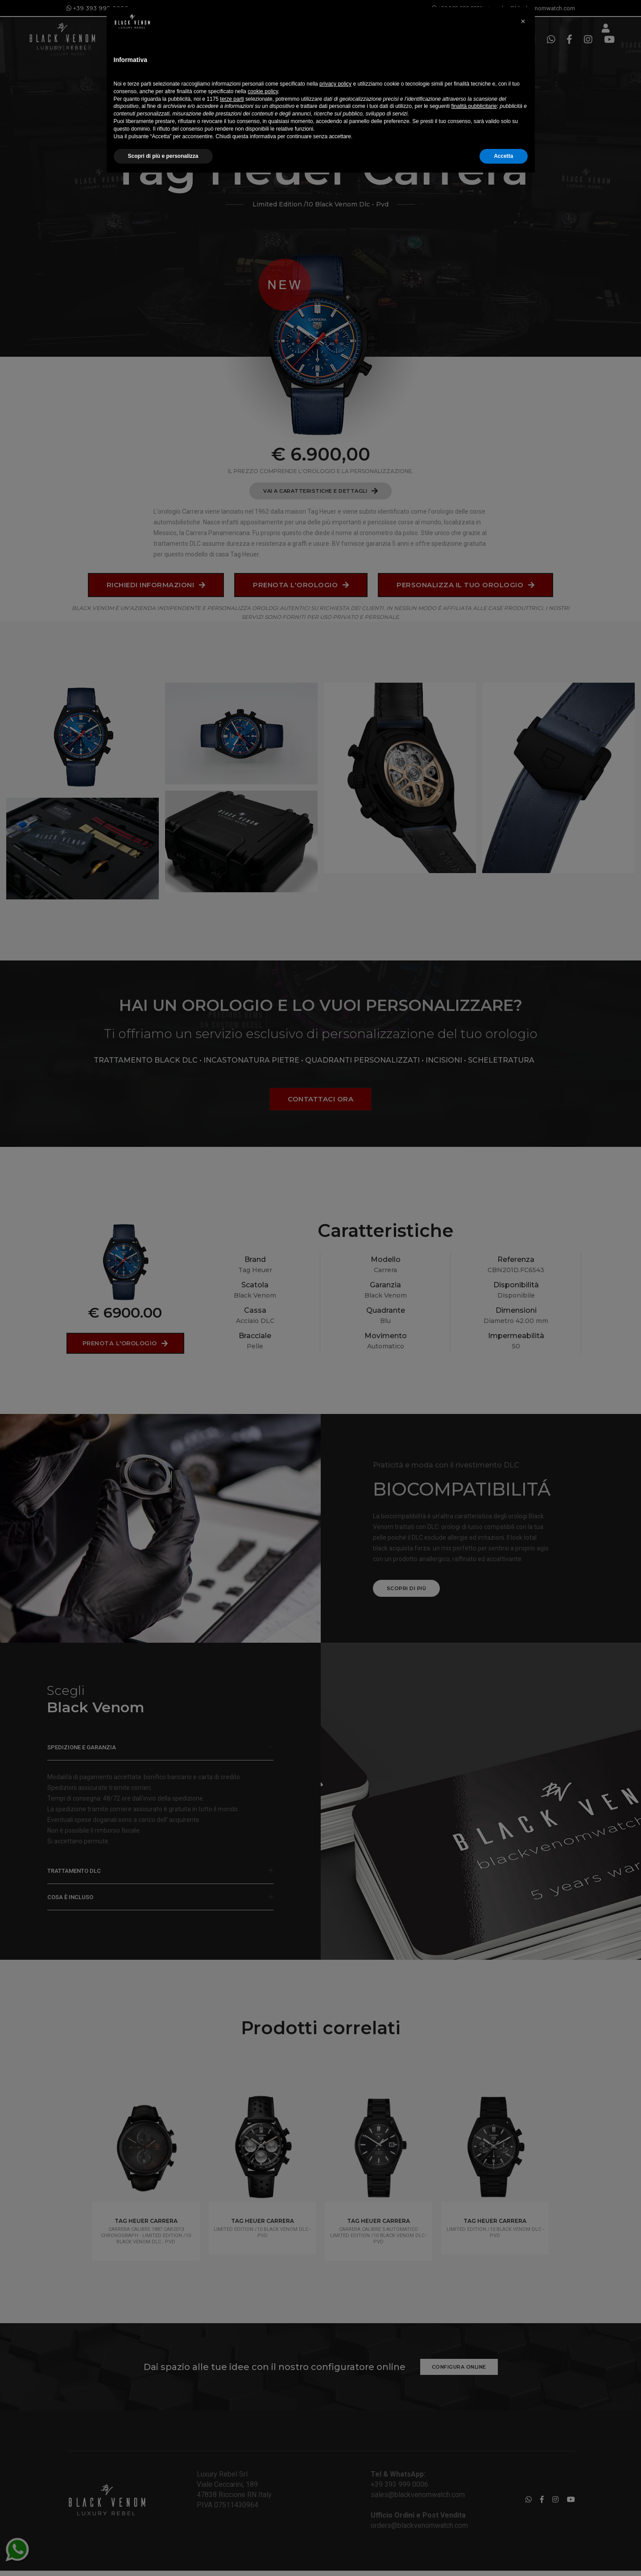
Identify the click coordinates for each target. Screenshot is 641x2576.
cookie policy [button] (263, 2488)
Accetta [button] (503, 2552)
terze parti (232, 2495)
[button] (523, 2418)
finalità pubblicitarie (474, 2502)
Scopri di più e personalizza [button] (163, 2552)
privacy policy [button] (335, 2480)
